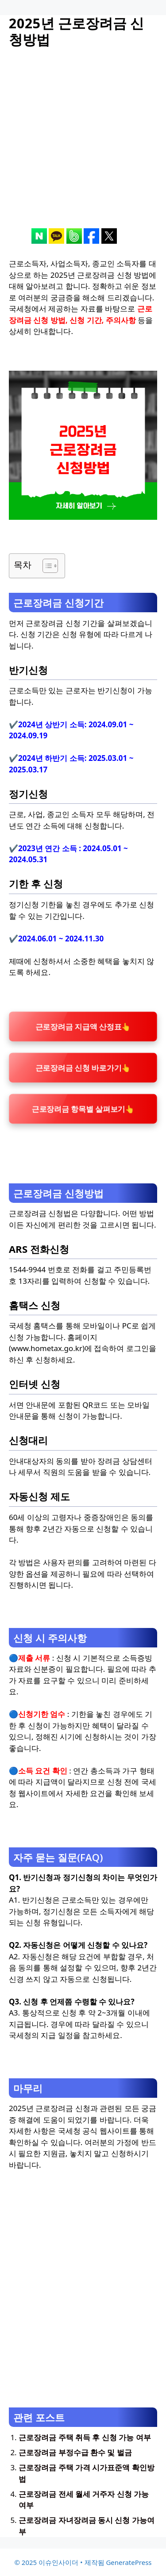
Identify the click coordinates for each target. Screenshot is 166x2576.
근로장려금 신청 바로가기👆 (83, 1067)
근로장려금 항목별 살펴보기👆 (83, 1108)
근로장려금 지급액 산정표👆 (83, 1026)
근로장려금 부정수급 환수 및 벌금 (75, 2452)
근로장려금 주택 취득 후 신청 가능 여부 (85, 2437)
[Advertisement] (83, 145)
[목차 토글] (46, 565)
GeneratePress (128, 2562)
